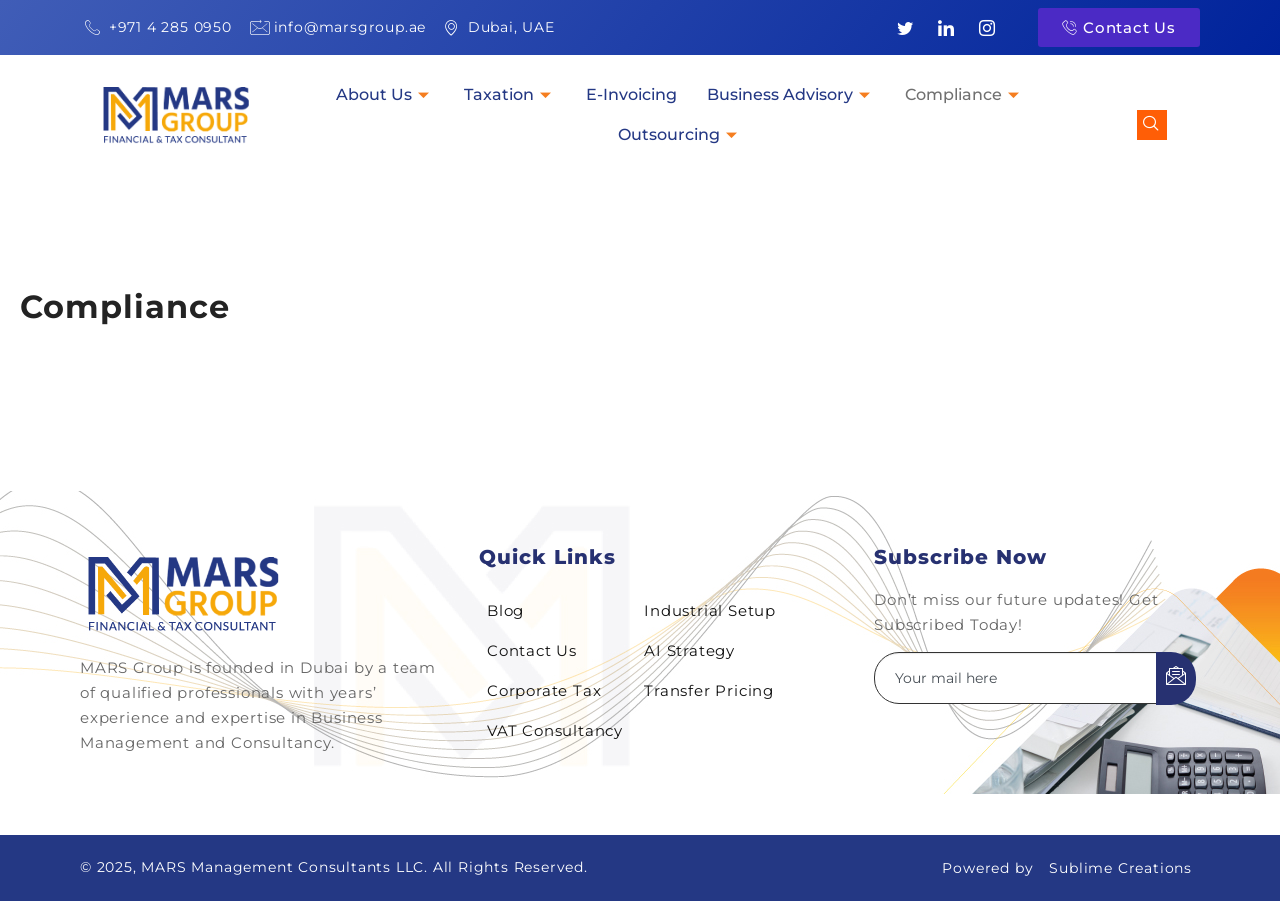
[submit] (1176, 678)
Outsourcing (680, 134)
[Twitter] (906, 28)
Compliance (964, 94)
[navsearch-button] (1152, 125)
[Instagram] (987, 28)
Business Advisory (791, 94)
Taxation (510, 94)
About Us (385, 94)
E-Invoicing (631, 94)
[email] (1016, 678)
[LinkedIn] (946, 28)
